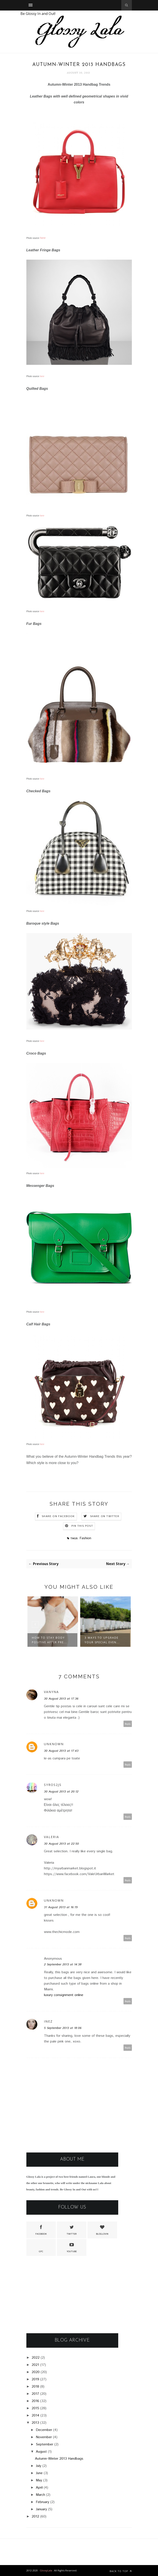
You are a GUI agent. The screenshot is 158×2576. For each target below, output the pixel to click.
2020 (36, 2372)
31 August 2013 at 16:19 (61, 1907)
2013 (35, 2422)
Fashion (85, 1538)
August (41, 2451)
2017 (35, 2393)
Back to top (121, 2571)
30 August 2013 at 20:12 (61, 1791)
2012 (35, 2516)
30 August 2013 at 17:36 (61, 1699)
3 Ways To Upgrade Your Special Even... (102, 1640)
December (44, 2429)
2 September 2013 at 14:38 (63, 1964)
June (39, 2473)
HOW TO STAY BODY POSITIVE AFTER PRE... (49, 1640)
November (44, 2437)
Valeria (51, 1837)
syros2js (53, 1785)
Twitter (72, 2230)
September (44, 2444)
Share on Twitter (104, 1516)
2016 (35, 2401)
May (39, 2480)
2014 (35, 2415)
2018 (35, 2386)
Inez (48, 2021)
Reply (128, 1723)
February (42, 2502)
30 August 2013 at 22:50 (61, 1844)
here (42, 237)
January (41, 2509)
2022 (36, 2357)
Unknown (54, 1744)
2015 (35, 2408)
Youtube (72, 2247)
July (38, 2465)
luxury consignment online (63, 1995)
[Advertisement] (72, 2295)
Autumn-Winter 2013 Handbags (59, 2458)
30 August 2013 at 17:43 (61, 1751)
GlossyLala (46, 2570)
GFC (41, 2247)
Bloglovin (102, 2230)
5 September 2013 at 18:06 (63, 2028)
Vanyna (51, 1692)
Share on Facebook (58, 1516)
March (40, 2494)
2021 (35, 2364)
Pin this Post (82, 1526)
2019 (35, 2379)
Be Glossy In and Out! (37, 13)
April (39, 2487)
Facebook (41, 2230)
